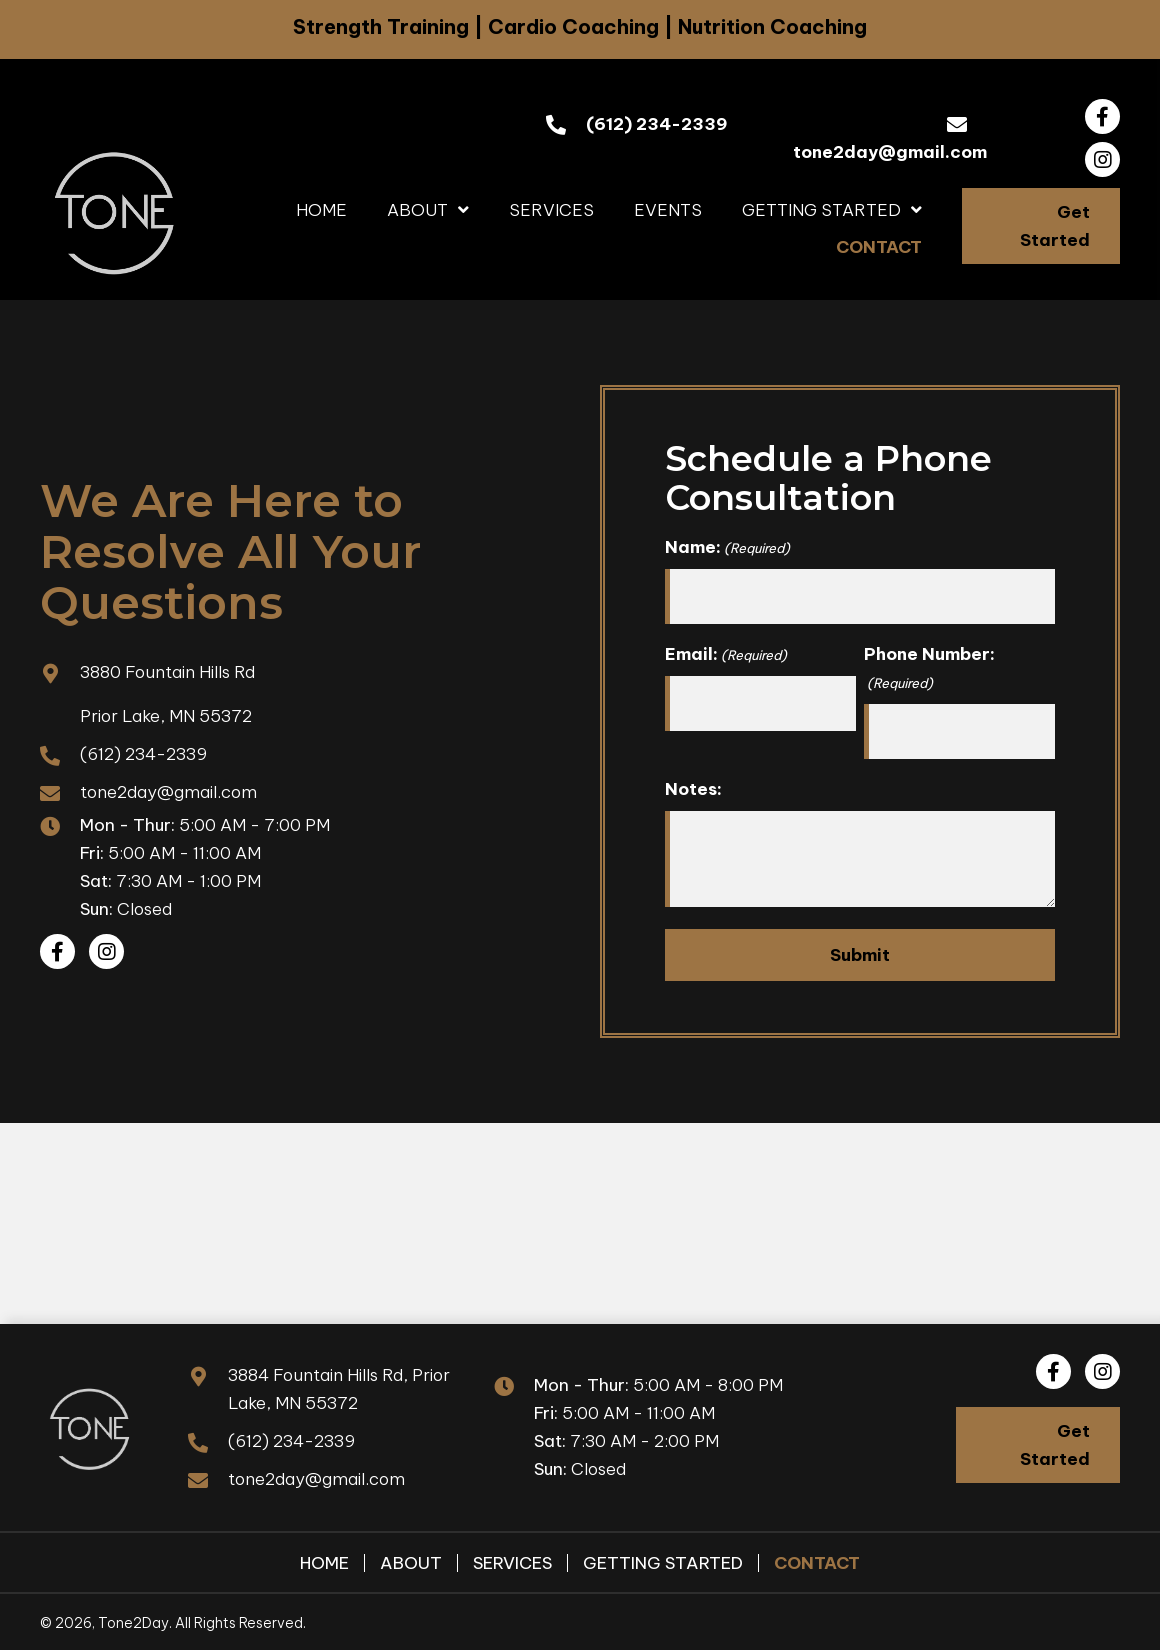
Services (512, 1561)
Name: (727, 547)
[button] (1102, 116)
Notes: (693, 787)
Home (324, 1561)
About (411, 1561)
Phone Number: (929, 668)
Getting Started (663, 1561)
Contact (817, 1561)
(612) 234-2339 (657, 124)
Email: (726, 653)
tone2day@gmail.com (890, 152)
